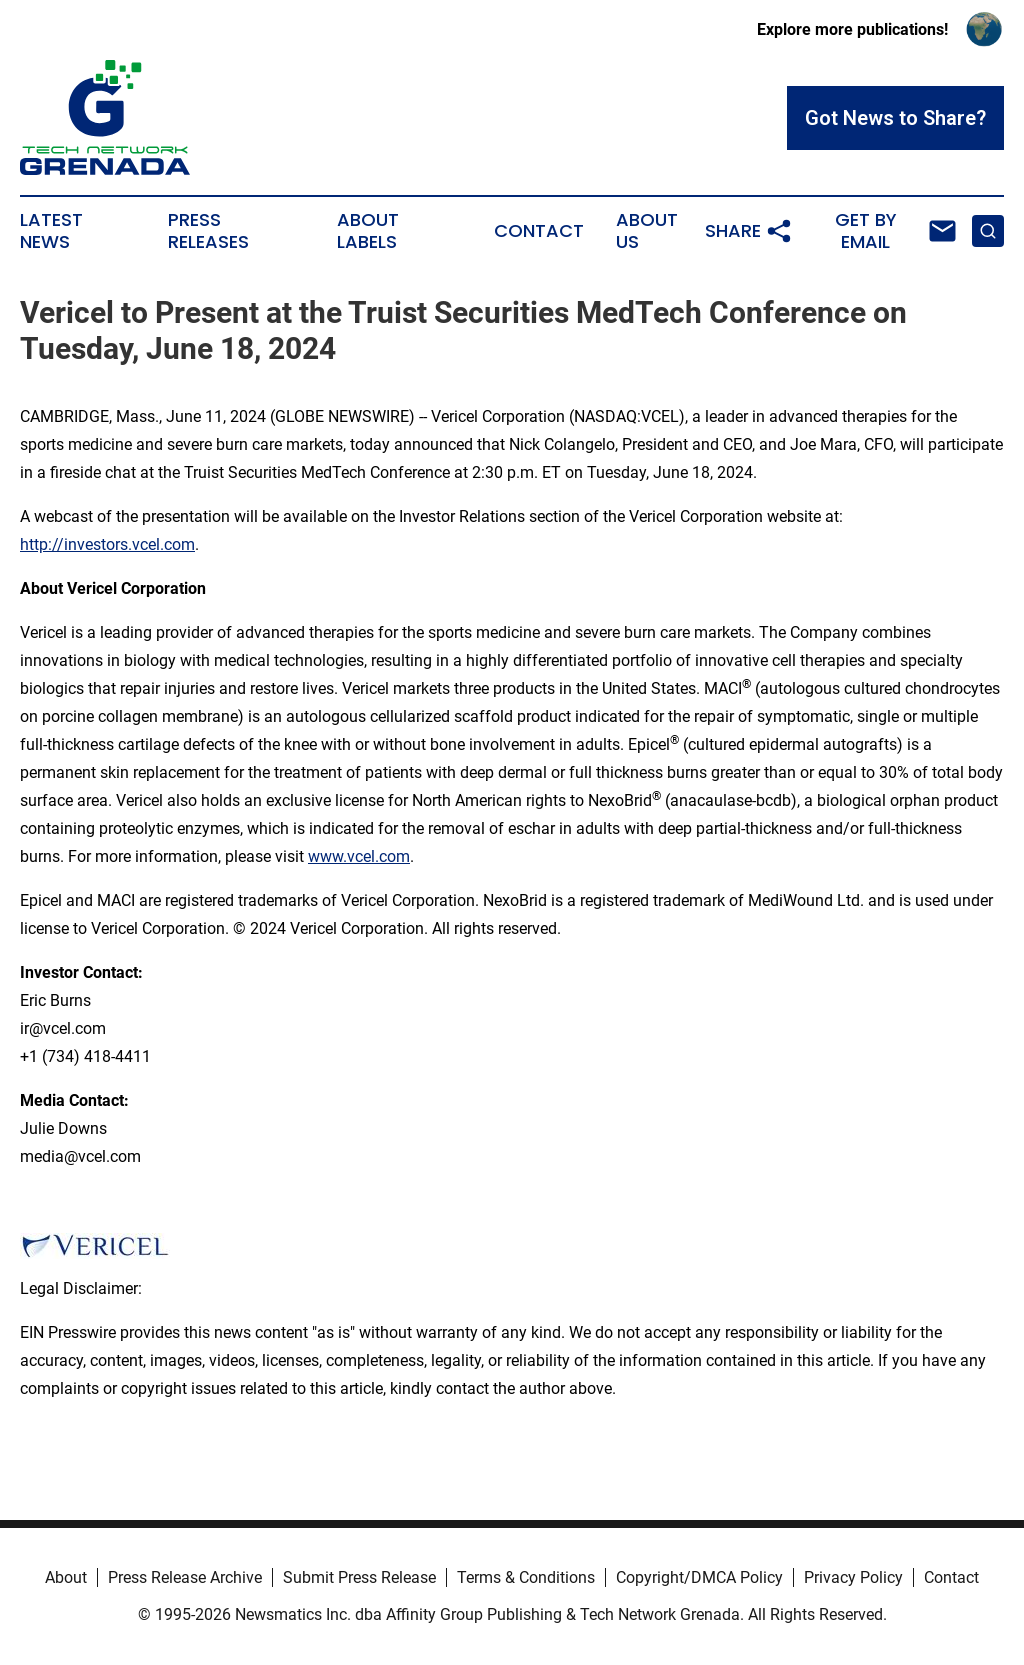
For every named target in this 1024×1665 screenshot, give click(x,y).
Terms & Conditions (526, 1577)
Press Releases (208, 231)
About (66, 1577)
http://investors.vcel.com (107, 544)
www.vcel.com (359, 856)
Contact (539, 231)
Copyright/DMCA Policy (699, 1577)
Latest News (51, 231)
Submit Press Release (359, 1577)
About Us (647, 231)
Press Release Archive (185, 1577)
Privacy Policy (853, 1577)
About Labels (368, 231)
